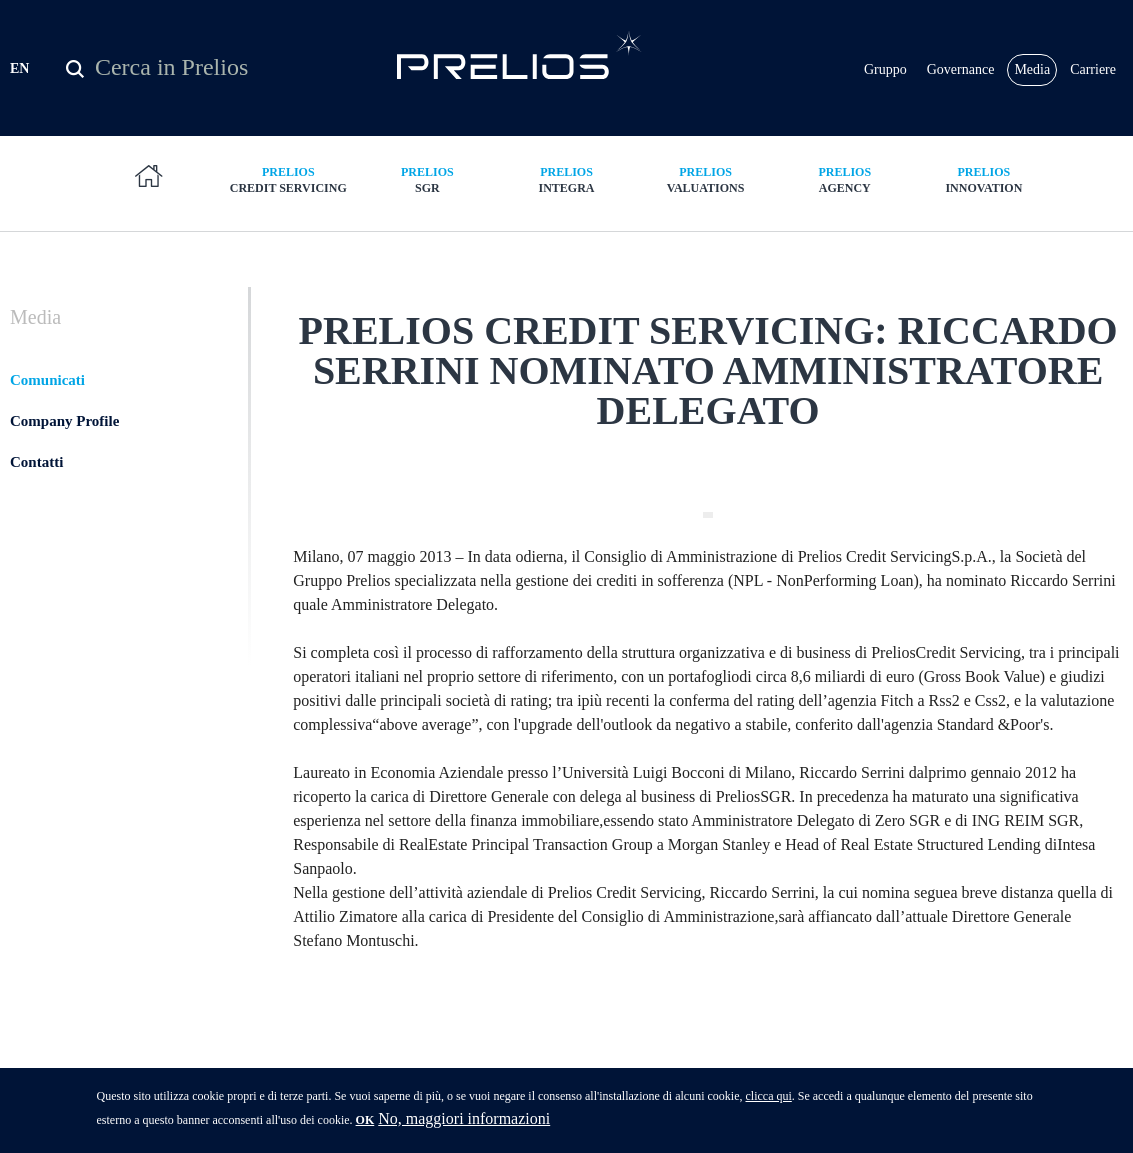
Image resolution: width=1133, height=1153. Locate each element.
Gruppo (885, 69)
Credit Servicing (288, 179)
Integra (566, 179)
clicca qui (768, 1101)
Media (1032, 69)
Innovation (983, 179)
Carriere (1093, 69)
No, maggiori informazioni (464, 1123)
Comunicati (47, 380)
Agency (844, 179)
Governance (961, 69)
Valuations (705, 179)
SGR (427, 179)
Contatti (36, 462)
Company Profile (64, 421)
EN (19, 68)
